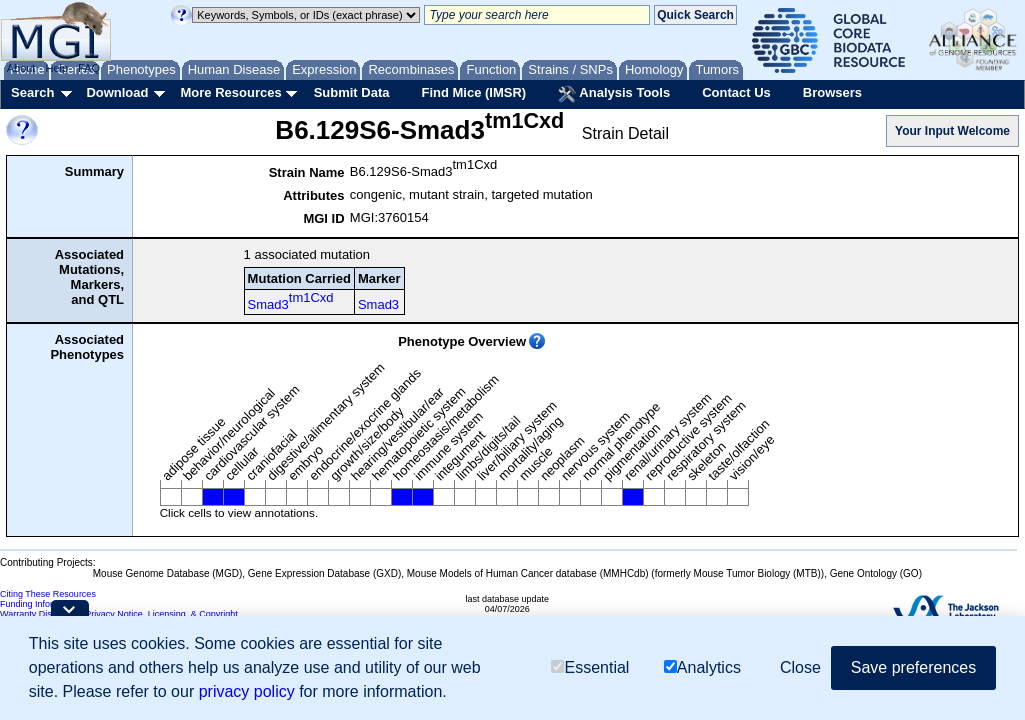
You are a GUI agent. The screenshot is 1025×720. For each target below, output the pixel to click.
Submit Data (352, 92)
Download (117, 92)
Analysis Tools (614, 94)
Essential (590, 667)
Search (32, 92)
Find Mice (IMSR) (473, 92)
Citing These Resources (48, 594)
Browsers (832, 92)
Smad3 (291, 301)
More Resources (230, 92)
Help (56, 68)
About (21, 68)
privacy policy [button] (247, 691)
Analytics (702, 667)
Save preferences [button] (913, 667)
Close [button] (800, 667)
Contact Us (736, 92)
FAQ (89, 68)
